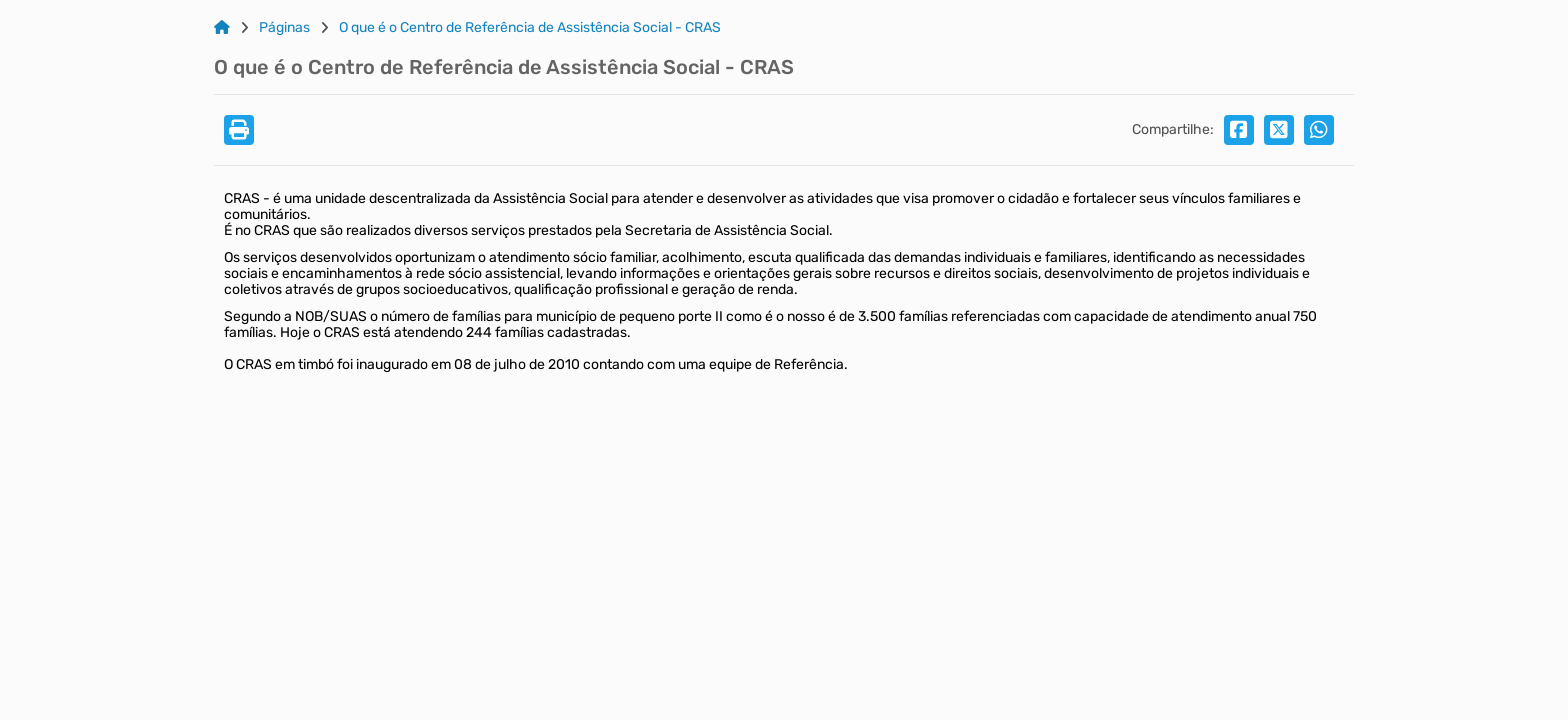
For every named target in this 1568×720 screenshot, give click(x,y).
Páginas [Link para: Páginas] (284, 28)
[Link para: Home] (222, 28)
